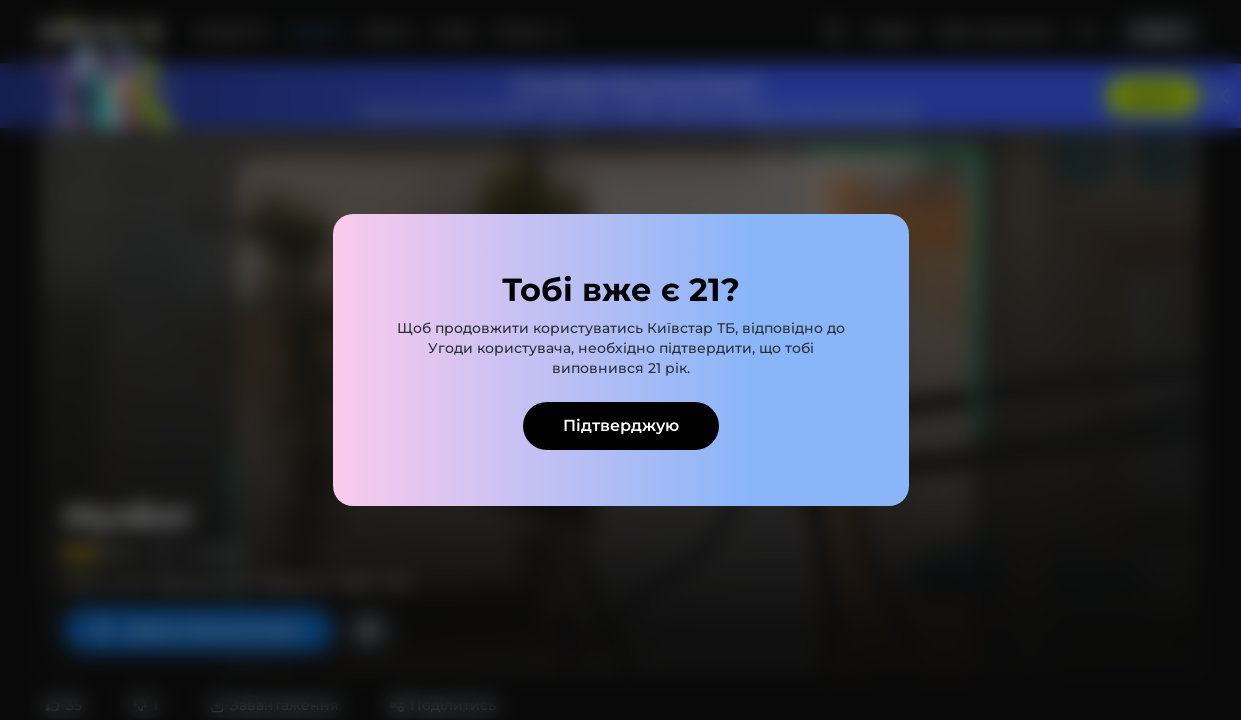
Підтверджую (621, 425)
